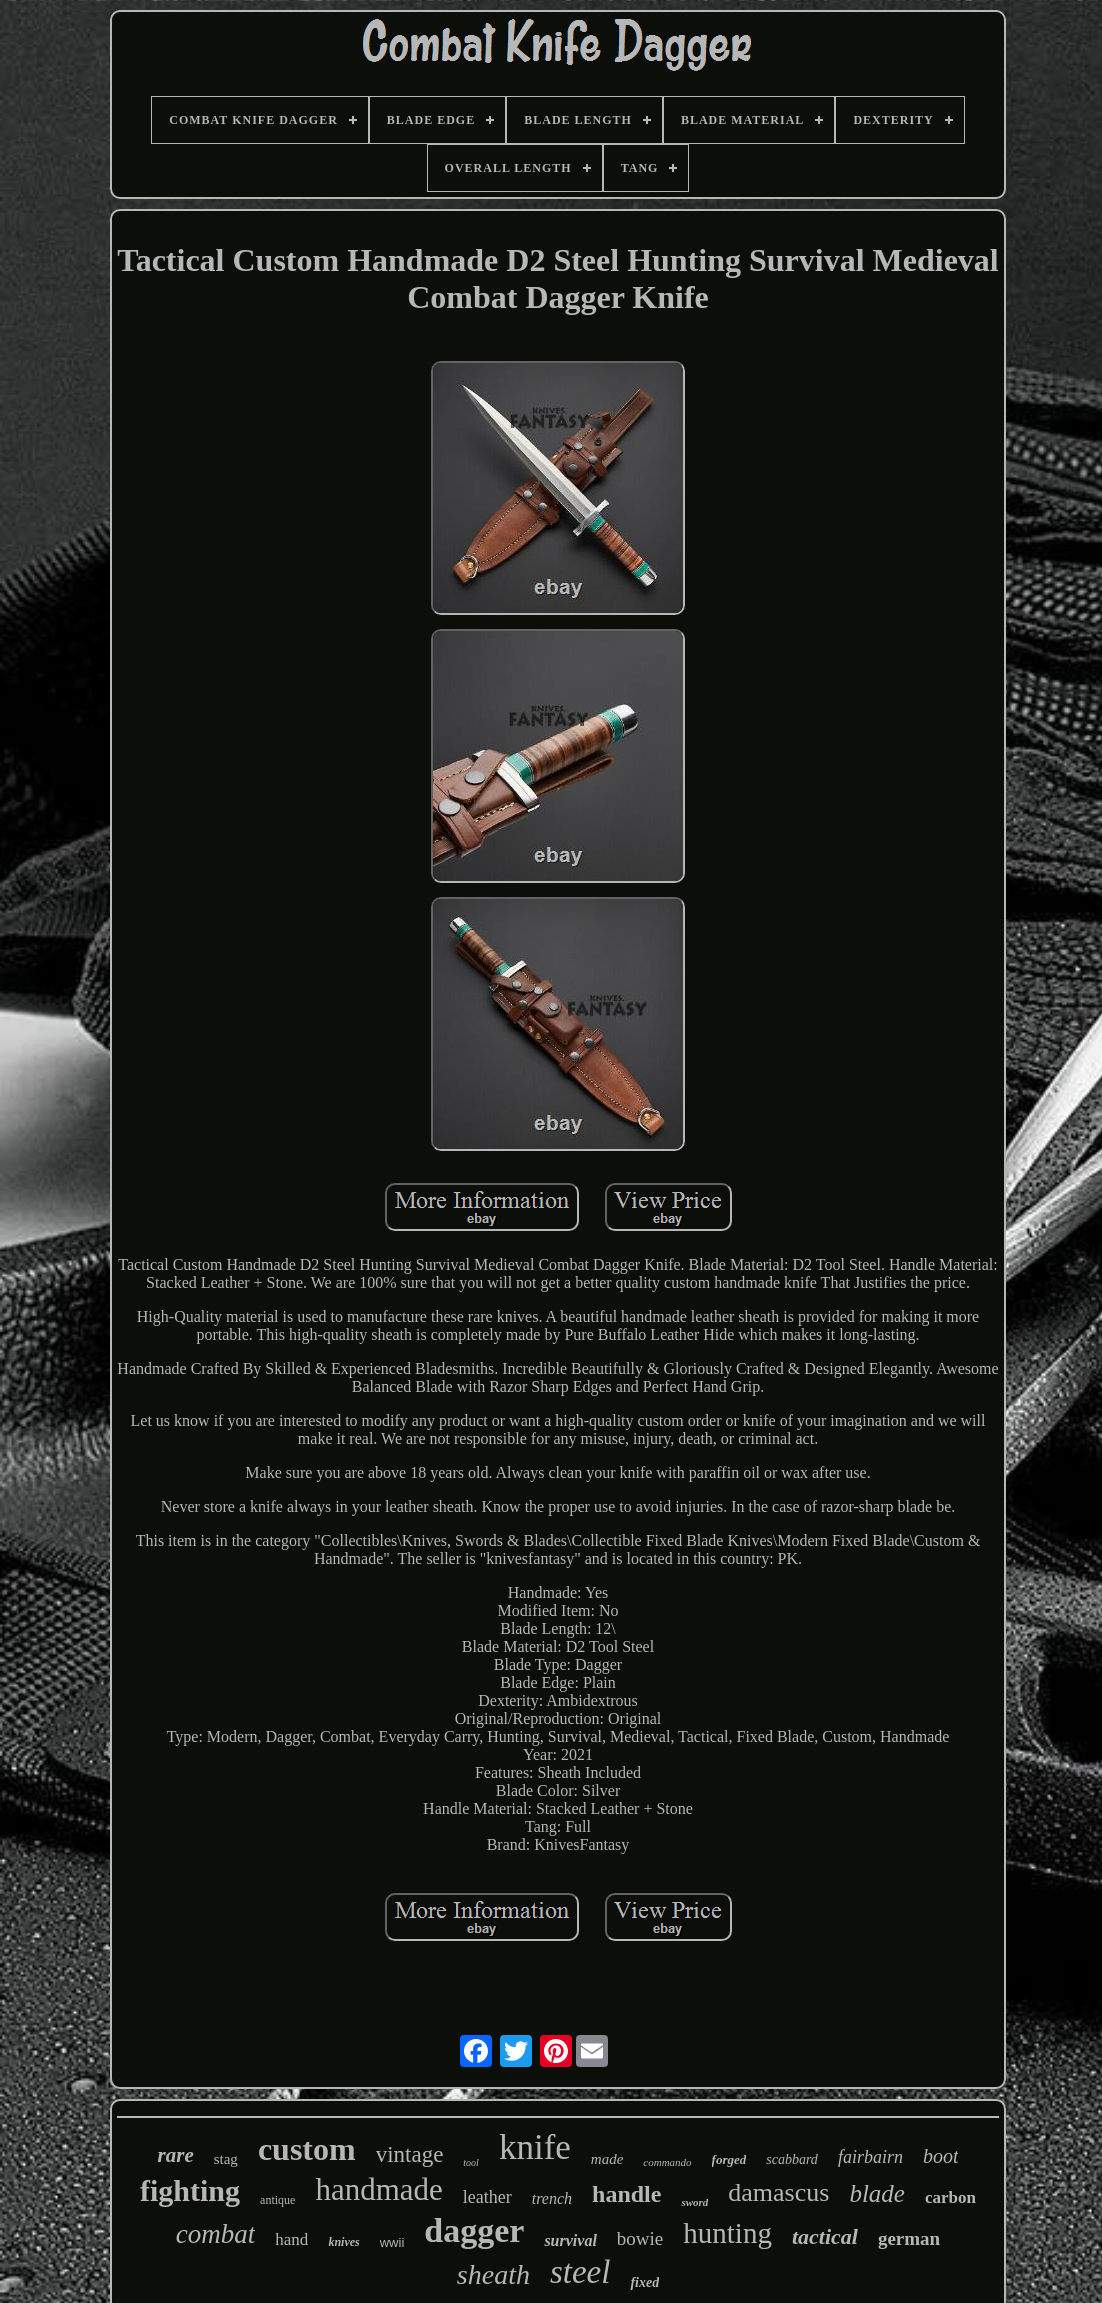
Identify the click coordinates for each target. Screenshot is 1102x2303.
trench (552, 2198)
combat (215, 2234)
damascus (778, 2192)
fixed (644, 2282)
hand (291, 2239)
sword (694, 2202)
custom (307, 2149)
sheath (493, 2274)
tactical (825, 2236)
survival (570, 2240)
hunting (727, 2233)
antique (277, 2200)
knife (535, 2147)
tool (471, 2162)
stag (226, 2159)
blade (877, 2193)
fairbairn (870, 2157)
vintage (410, 2154)
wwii (392, 2242)
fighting (190, 2190)
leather (487, 2197)
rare (176, 2155)
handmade (378, 2189)
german (909, 2238)
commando (667, 2162)
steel (580, 2272)
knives (343, 2242)
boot (941, 2156)
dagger (474, 2230)
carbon (950, 2197)
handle (626, 2194)
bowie (640, 2238)
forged (729, 2159)
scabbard (792, 2159)
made (607, 2159)
